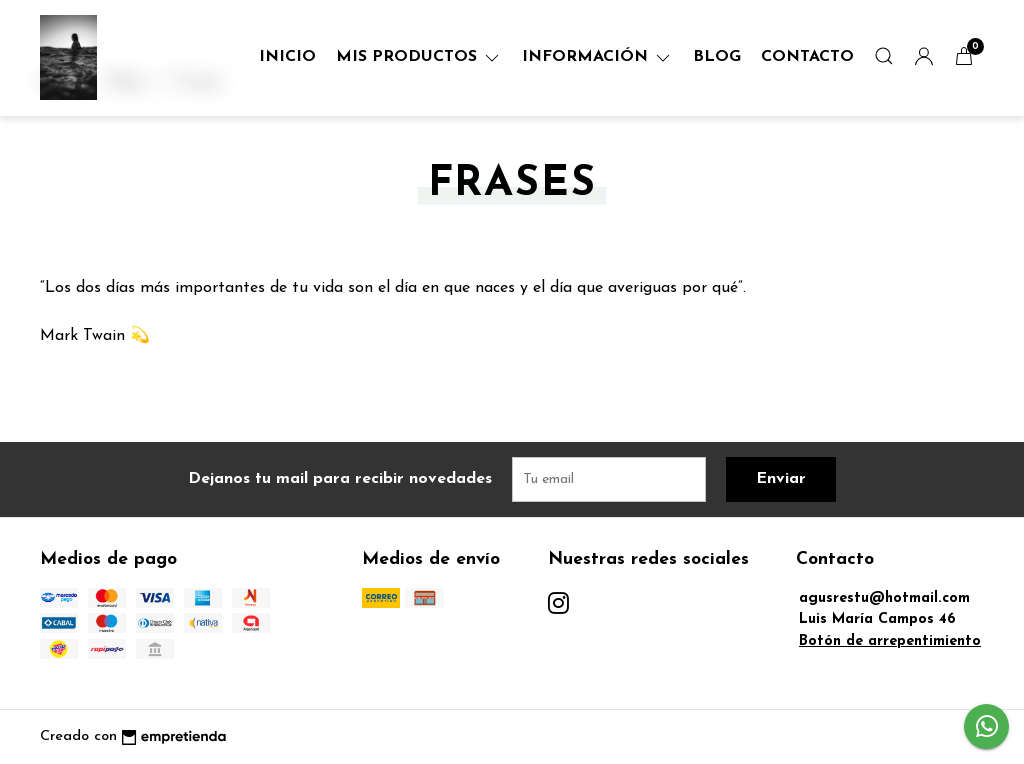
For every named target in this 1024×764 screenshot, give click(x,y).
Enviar (781, 479)
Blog (717, 57)
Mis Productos (419, 57)
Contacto (807, 57)
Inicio (287, 57)
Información (597, 57)
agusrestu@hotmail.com (884, 598)
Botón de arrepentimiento (890, 641)
